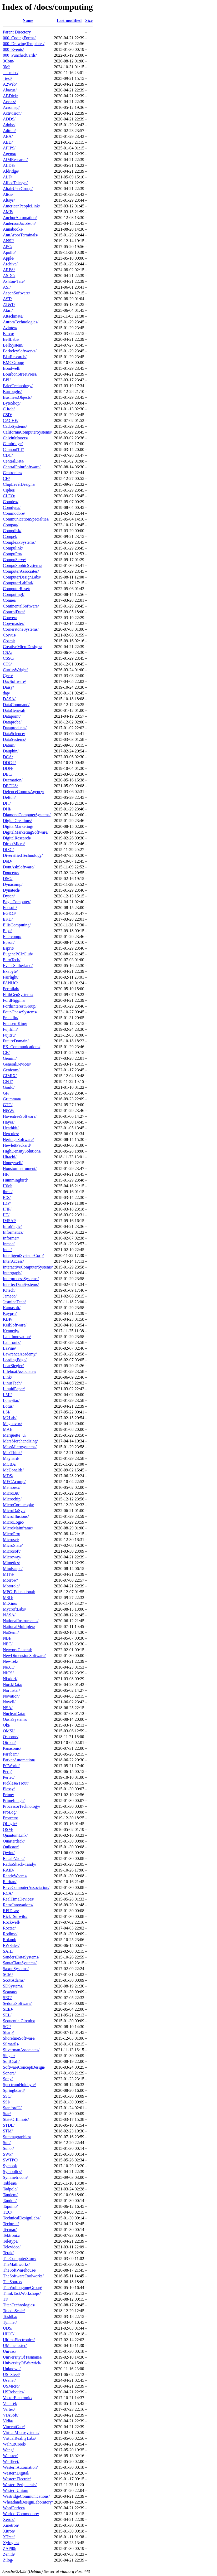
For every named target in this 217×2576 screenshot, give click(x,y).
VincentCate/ (14, 2426)
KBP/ (7, 1319)
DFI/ (7, 803)
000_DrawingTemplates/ (23, 43)
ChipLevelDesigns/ (19, 484)
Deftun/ (9, 797)
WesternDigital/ (16, 2473)
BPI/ (7, 380)
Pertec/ (8, 1777)
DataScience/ (14, 733)
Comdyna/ (12, 507)
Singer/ (9, 2055)
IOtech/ (9, 1290)
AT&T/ (9, 304)
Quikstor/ (11, 1847)
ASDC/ (9, 275)
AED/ (8, 142)
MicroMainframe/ (18, 1528)
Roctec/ (9, 1928)
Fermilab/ (11, 988)
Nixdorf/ (10, 1678)
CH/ (6, 478)
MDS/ (8, 1476)
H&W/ (8, 1110)
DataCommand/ (16, 704)
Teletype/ (10, 2241)
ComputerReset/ (16, 588)
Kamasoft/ (12, 1307)
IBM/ (7, 1186)
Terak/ (8, 2253)
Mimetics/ (11, 1563)
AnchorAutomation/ (20, 217)
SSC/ (7, 2096)
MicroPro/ (11, 1534)
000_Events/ (13, 49)
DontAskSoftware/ (18, 867)
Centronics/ (12, 472)
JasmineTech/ (14, 1302)
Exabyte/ (10, 971)
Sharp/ (8, 2032)
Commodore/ (14, 513)
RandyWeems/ (15, 1876)
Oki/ (6, 1725)
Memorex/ (12, 1487)
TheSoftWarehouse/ (19, 2270)
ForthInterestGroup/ (20, 1006)
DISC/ (8, 849)
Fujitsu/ (9, 1035)
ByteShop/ (12, 403)
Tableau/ (10, 2183)
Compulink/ (13, 548)
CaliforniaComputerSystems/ (27, 432)
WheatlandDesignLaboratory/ (28, 2502)
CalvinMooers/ (15, 438)
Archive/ (10, 264)
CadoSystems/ (15, 426)
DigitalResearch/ (17, 838)
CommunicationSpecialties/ (26, 519)
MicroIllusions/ (16, 1516)
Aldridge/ (11, 171)
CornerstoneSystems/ (21, 629)
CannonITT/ (13, 449)
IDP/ (7, 1203)
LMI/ (7, 1394)
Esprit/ (8, 948)
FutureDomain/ (16, 1041)
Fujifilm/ (10, 1029)
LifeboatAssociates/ (19, 1371)
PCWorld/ (11, 1765)
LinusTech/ (12, 1383)
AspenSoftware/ (16, 293)
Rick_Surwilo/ (15, 1916)
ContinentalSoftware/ (21, 606)
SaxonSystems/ (16, 1968)
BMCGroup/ (13, 362)
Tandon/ (10, 2200)
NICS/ (8, 1673)
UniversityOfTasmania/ (22, 2357)
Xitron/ (9, 2531)
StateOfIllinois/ (16, 2119)
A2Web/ (10, 84)
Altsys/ (9, 200)
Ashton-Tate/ (14, 281)
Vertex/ (9, 2409)
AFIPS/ (9, 148)
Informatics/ (13, 1232)
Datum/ (9, 745)
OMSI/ (8, 1731)
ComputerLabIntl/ (18, 583)
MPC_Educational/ (19, 1592)
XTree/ (9, 2537)
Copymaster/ (13, 623)
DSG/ (7, 878)
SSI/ (6, 2102)
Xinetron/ (11, 2525)
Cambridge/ (13, 443)
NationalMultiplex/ (19, 1626)
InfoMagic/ (12, 1226)
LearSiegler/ (13, 1365)
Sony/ (8, 2079)
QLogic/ (10, 1823)
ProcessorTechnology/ (21, 1806)
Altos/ (8, 194)
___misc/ (10, 72)
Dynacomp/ (13, 884)
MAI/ (7, 1429)
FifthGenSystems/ (18, 994)
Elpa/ (7, 931)
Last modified (69, 20)
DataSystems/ (14, 739)
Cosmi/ (9, 641)
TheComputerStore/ (19, 2258)
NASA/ (9, 1615)
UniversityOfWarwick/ (22, 2363)
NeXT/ (8, 1667)
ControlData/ (14, 612)
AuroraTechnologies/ (20, 322)
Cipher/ (9, 490)
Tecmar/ (10, 2229)
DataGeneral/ (14, 710)
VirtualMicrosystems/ (21, 2432)
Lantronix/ (12, 1342)
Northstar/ (11, 1690)
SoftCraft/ (11, 2061)
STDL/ (8, 2125)
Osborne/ (10, 1736)
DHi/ (7, 809)
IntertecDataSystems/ (21, 1284)
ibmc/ (7, 1191)
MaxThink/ (12, 1452)
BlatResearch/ (15, 356)
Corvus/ (9, 635)
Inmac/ (8, 1244)
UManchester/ (15, 2345)
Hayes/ (8, 1122)
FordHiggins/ (14, 1000)
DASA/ (9, 699)
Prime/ (8, 1794)
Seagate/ (10, 1992)
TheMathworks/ (16, 2264)
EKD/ (8, 919)
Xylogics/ (11, 2542)
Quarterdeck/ (14, 1841)
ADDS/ (9, 119)
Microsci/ (11, 1539)
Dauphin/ (11, 751)
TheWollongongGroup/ (22, 2287)
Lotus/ (8, 1406)
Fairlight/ (11, 977)
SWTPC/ (10, 2160)
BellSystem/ (13, 345)
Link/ (7, 1377)
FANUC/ (10, 983)
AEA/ (8, 136)
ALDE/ (9, 165)
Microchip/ (12, 1499)
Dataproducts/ (15, 728)
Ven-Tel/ (10, 2403)
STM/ (8, 2131)
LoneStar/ (11, 1400)
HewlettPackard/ (17, 1145)
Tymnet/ (10, 2322)
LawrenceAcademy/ (20, 1354)
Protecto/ (10, 1818)
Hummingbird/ (15, 1180)
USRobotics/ (13, 2392)
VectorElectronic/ (17, 2397)
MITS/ (8, 1574)
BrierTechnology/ (18, 385)
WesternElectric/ (17, 2479)
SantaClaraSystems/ (20, 1963)
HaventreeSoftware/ (20, 1116)
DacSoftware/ (14, 681)
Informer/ (11, 1238)
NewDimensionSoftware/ (24, 1655)
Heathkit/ (11, 1128)
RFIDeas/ (11, 1910)
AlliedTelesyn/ (15, 183)
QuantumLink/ (15, 1835)
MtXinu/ (10, 1603)
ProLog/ (10, 1812)
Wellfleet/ (11, 2461)
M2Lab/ (10, 1418)
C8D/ (7, 414)
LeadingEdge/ (15, 1360)
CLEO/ (9, 496)
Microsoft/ (12, 1551)
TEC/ (7, 2212)
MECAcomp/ (14, 1481)
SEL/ (7, 2015)
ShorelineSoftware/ (19, 2038)
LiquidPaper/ (14, 1389)
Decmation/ (13, 780)
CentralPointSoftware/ (22, 467)
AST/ (7, 299)
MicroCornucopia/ (18, 1505)
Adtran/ (9, 130)
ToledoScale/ (14, 2310)
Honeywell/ (13, 1162)
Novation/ (11, 1696)
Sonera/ (9, 2073)
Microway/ (12, 1557)
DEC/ (7, 774)
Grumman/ (12, 1099)
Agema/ (9, 154)
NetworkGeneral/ (17, 1649)
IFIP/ (7, 1209)
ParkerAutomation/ (19, 1760)
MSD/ (8, 1597)
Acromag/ (11, 107)
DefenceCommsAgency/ (23, 791)
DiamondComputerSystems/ (27, 815)
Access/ (9, 101)
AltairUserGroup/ (18, 188)
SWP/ (8, 2154)
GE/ (6, 1052)
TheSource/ (12, 2281)
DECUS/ (10, 786)
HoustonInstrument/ (20, 1168)
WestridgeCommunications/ (26, 2496)
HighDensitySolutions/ (22, 1151)
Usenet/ (9, 2380)
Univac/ (9, 2351)
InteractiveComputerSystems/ (28, 1267)
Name (28, 20)
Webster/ (10, 2455)
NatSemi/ (11, 1632)
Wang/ (8, 2450)
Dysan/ (9, 896)
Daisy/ (8, 687)
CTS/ (7, 664)
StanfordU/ (12, 2108)
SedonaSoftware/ (17, 2003)
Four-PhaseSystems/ (20, 1012)
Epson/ (8, 942)
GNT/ (8, 1081)
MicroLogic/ (13, 1522)
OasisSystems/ (15, 1719)
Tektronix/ (11, 2235)
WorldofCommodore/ (21, 2513)
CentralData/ (13, 461)
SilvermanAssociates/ (21, 2050)
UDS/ (7, 2328)
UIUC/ (8, 2334)
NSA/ (7, 1707)
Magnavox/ (12, 1423)
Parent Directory (17, 32)
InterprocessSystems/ (21, 1278)
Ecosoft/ (10, 907)
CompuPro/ (12, 554)
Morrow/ (10, 1580)
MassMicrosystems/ (20, 1447)
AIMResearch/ (15, 159)
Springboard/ (14, 2090)
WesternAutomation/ (20, 2467)
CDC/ (8, 455)
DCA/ (8, 757)
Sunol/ (8, 2148)
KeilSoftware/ (15, 1325)
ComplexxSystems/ (19, 542)
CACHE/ (10, 420)
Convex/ (10, 617)
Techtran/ (11, 2224)
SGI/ (7, 2026)
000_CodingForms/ (19, 38)
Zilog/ (8, 2560)
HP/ (6, 1174)
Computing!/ (13, 594)
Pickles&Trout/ (16, 1783)
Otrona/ (9, 1742)
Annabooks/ (13, 229)
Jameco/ (10, 1296)
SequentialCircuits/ (19, 2021)
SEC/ (7, 1997)
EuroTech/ (11, 960)
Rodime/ (10, 1934)
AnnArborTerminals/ (20, 235)
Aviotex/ (10, 327)
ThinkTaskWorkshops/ (22, 2293)
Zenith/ (9, 2554)
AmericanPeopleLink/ (21, 206)
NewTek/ (10, 1661)
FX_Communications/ (21, 1046)
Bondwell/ (12, 368)
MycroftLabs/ (14, 1609)
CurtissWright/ (15, 670)
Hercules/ (11, 1133)
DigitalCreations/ (17, 820)
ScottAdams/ (14, 1980)
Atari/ (8, 310)
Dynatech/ (11, 890)
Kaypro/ (10, 1313)
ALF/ (7, 177)
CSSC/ (8, 658)
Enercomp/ (12, 936)
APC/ (7, 246)
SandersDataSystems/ (21, 1957)
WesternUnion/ (15, 2490)
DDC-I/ (9, 762)
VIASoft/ (11, 2415)
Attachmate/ (13, 316)
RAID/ (8, 1870)
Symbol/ (10, 2166)
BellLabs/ (11, 339)
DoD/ (7, 861)
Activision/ (12, 113)
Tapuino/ (10, 2206)
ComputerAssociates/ (21, 571)
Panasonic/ (12, 1748)
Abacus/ (10, 90)
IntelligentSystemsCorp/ (23, 1255)
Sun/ (7, 2142)
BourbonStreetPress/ (20, 374)
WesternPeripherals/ (20, 2484)
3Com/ (8, 61)
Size (89, 20)
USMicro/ (11, 2386)
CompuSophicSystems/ (22, 565)
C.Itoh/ (9, 409)
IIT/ (6, 1215)
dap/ (6, 693)
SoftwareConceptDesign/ (24, 2067)
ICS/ (7, 1197)
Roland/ (9, 1939)
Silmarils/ (11, 2044)
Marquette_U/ (15, 1435)
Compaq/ (10, 525)
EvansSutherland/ (18, 965)
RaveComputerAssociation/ (26, 1887)
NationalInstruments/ (20, 1620)
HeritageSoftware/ (18, 1139)
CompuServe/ (14, 559)
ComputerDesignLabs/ (22, 577)
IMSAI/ (9, 1220)
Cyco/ (8, 675)
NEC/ (7, 1644)
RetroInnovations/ (18, 1905)
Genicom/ (11, 1070)
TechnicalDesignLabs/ (22, 2218)
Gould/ (8, 1087)
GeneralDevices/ (17, 1064)
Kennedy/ (11, 1331)
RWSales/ (11, 1945)
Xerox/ (8, 2519)
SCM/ (8, 1974)
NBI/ (7, 1638)
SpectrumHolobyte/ (19, 2084)
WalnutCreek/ (14, 2444)
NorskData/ (12, 1684)
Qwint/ (8, 1852)
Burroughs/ (12, 391)
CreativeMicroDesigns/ (22, 646)
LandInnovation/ (17, 1336)
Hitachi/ (10, 1157)
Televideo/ (12, 2247)
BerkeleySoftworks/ (20, 351)
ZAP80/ (9, 2548)
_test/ (7, 78)
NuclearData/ (14, 1713)
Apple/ (8, 258)
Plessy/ (9, 1789)
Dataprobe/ (12, 722)
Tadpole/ (10, 2189)
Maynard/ (11, 1458)
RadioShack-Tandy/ (19, 1864)
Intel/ (7, 1249)
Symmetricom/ (15, 2177)
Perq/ (7, 1771)
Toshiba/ (10, 2316)
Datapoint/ (12, 716)
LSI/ (6, 1412)
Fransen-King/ (15, 1023)
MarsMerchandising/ (20, 1441)
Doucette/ (11, 873)
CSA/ (7, 652)
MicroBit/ (11, 1493)
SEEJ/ (8, 2009)
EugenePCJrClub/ (18, 954)
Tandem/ (10, 2195)
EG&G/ (9, 913)
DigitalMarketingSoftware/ (25, 832)
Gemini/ (10, 1058)
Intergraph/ (12, 1273)
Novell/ (9, 1702)
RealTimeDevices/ (18, 1899)
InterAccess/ (13, 1261)
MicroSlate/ (13, 1545)
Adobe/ (9, 125)
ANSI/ (8, 241)
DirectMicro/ (14, 844)
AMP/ (8, 212)
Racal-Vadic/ (14, 1858)
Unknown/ (12, 2368)
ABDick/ (10, 96)
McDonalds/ (13, 1470)
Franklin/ (10, 1017)
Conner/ (10, 600)
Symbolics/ (12, 2171)
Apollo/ (9, 252)
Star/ (7, 2113)
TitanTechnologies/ (19, 2305)
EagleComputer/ (17, 902)
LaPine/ (9, 1348)
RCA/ (8, 1893)
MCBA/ (10, 1464)
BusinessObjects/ (17, 397)
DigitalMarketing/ (18, 826)
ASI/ (7, 287)
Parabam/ (11, 1754)
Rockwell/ (11, 1922)
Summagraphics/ (17, 2137)
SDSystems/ (13, 1986)
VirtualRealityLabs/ (19, 2438)
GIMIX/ (10, 1075)
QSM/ (8, 1829)
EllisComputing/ (17, 925)
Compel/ (10, 536)
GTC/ (7, 1104)
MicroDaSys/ (14, 1510)
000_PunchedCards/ (20, 55)
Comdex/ (10, 501)
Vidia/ (8, 2421)
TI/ (5, 2299)
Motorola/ (11, 1586)
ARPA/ (9, 270)
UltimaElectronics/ (19, 2339)
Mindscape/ (13, 1568)
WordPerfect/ (14, 2508)
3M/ (6, 67)
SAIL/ (8, 1951)
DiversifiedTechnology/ (23, 855)
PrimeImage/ (14, 1800)
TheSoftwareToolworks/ (23, 2276)
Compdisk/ (12, 530)
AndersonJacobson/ (19, 223)
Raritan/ (10, 1881)
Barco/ (8, 333)
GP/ (6, 1093)
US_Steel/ (11, 2374)
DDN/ (8, 768)
